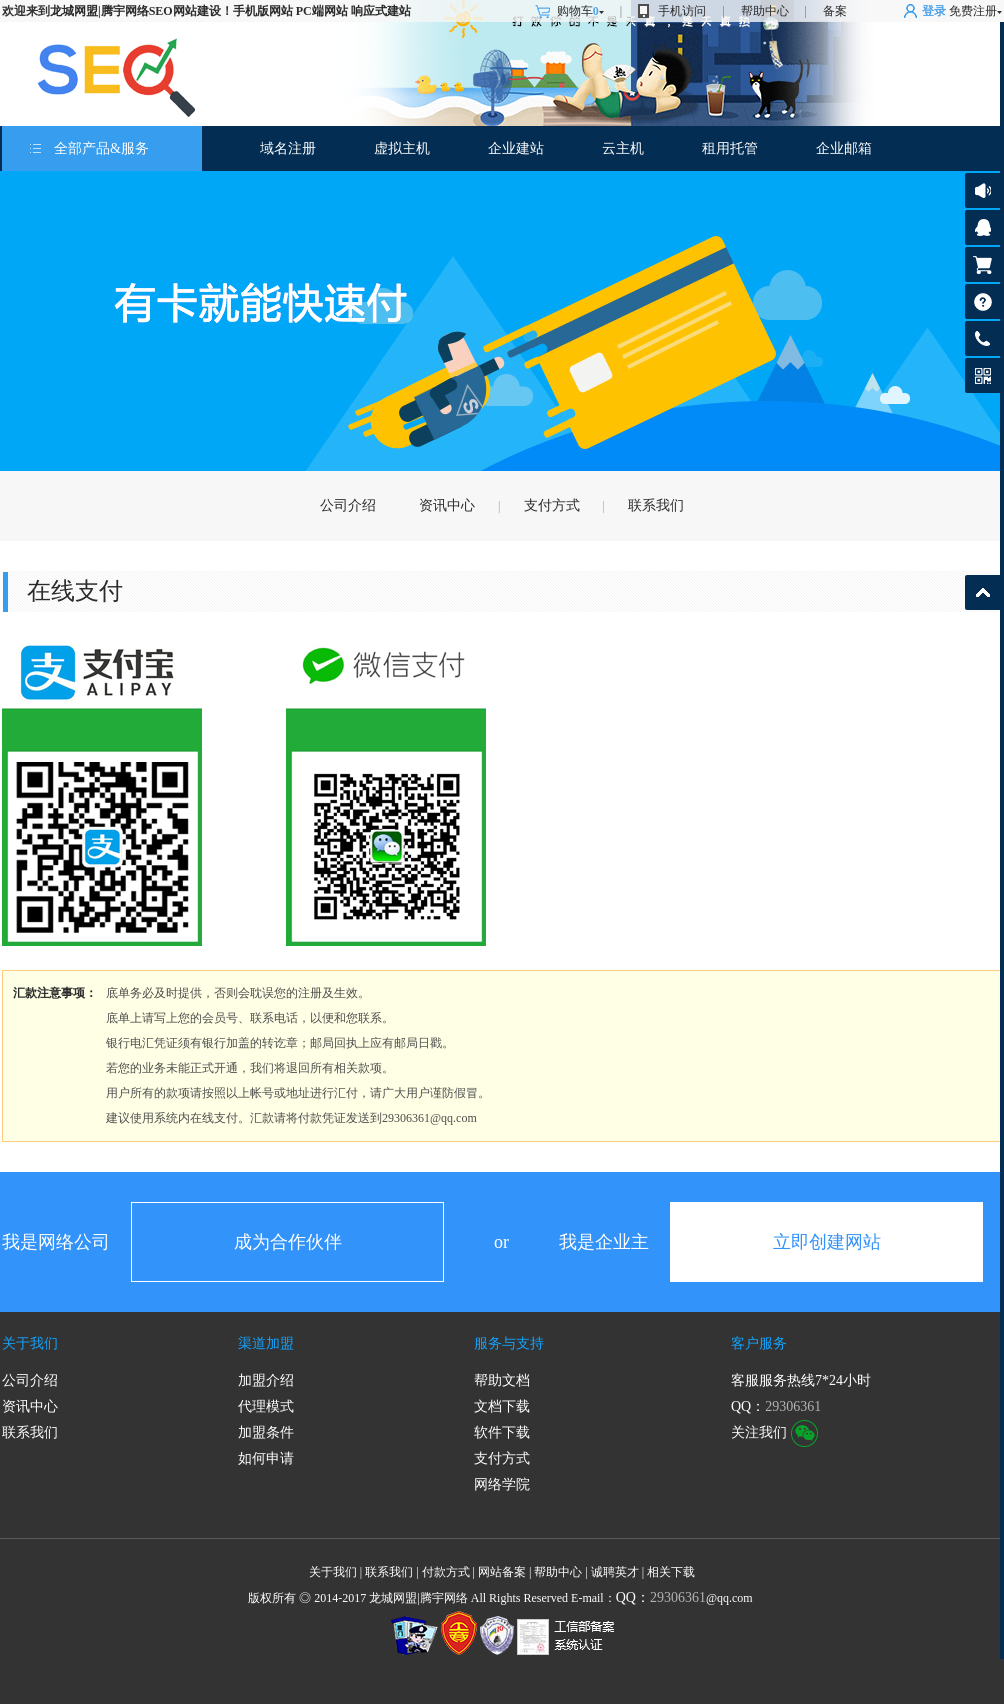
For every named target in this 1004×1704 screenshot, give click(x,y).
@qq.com (684, 1598)
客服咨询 (982, 227)
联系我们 (656, 505)
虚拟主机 (402, 148)
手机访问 (682, 11)
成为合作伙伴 (288, 1242)
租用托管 (730, 148)
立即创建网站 (827, 1242)
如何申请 (266, 1458)
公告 (982, 190)
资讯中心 (447, 505)
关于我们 (30, 1343)
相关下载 (671, 1572)
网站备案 (502, 1572)
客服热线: (982, 338)
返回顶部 (982, 592)
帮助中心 (765, 11)
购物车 (580, 11)
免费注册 (973, 11)
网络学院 (502, 1484)
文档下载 (502, 1406)
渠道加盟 (266, 1343)
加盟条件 (266, 1432)
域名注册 (288, 148)
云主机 (623, 148)
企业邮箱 (844, 148)
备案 (835, 11)
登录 (934, 11)
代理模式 (266, 1406)
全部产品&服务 (101, 148)
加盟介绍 (266, 1380)
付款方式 (446, 1572)
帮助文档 (502, 1380)
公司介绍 (348, 505)
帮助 (982, 301)
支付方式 (552, 505)
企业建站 (516, 148)
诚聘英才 (615, 1572)
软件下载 (502, 1432)
